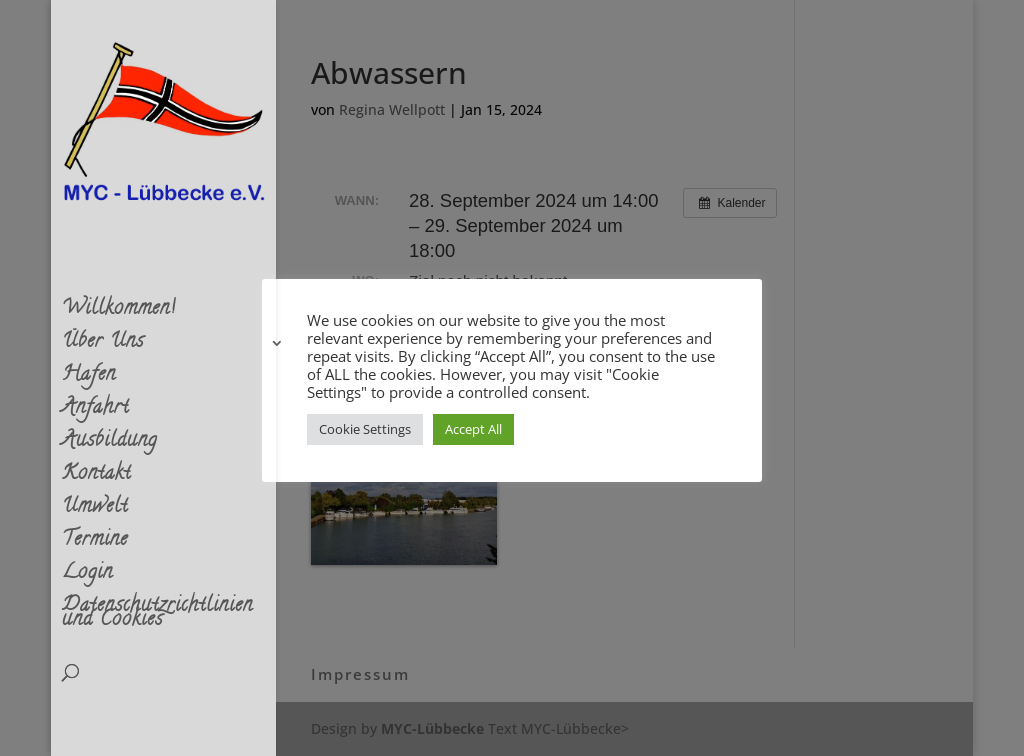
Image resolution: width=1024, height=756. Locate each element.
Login (87, 578)
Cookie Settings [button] (365, 429)
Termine (95, 545)
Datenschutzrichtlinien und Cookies (157, 618)
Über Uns (103, 347)
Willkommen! (119, 314)
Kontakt (96, 479)
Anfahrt (95, 413)
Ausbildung (109, 446)
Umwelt (95, 512)
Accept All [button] (473, 429)
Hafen (89, 380)
